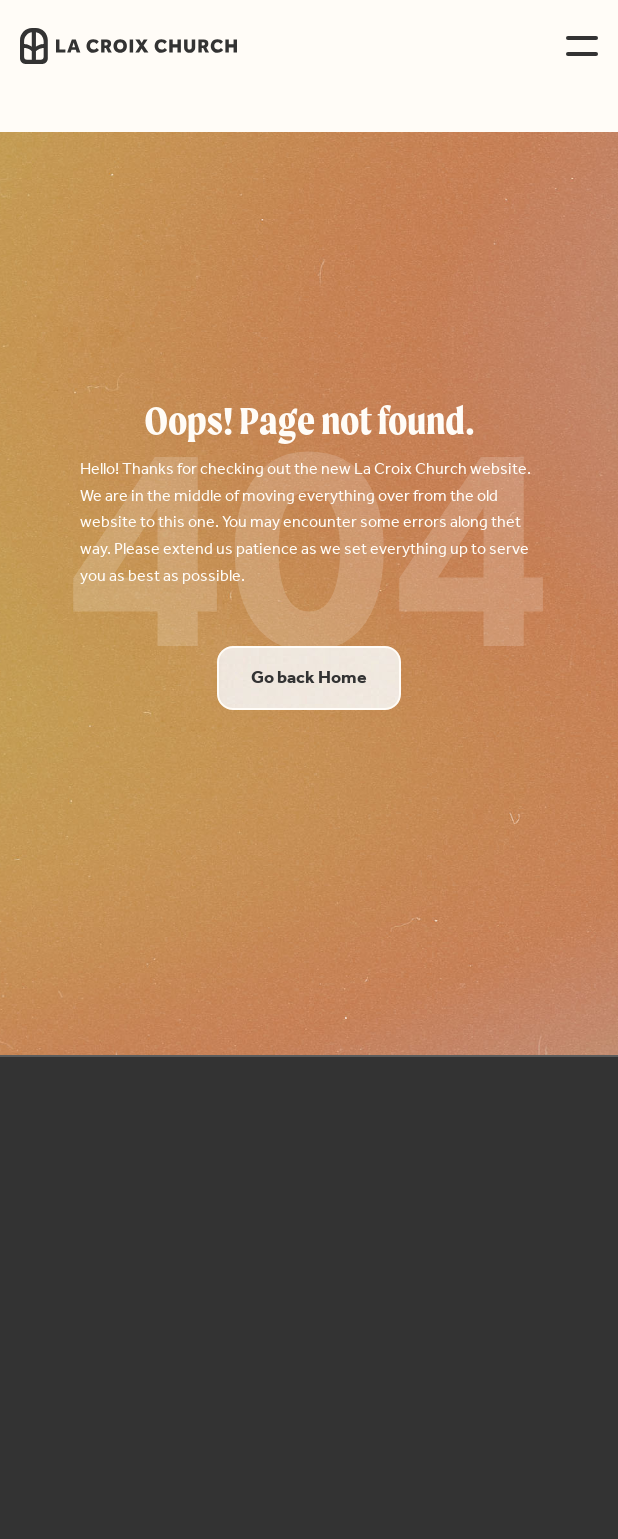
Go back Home (309, 678)
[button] (582, 46)
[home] (164, 46)
